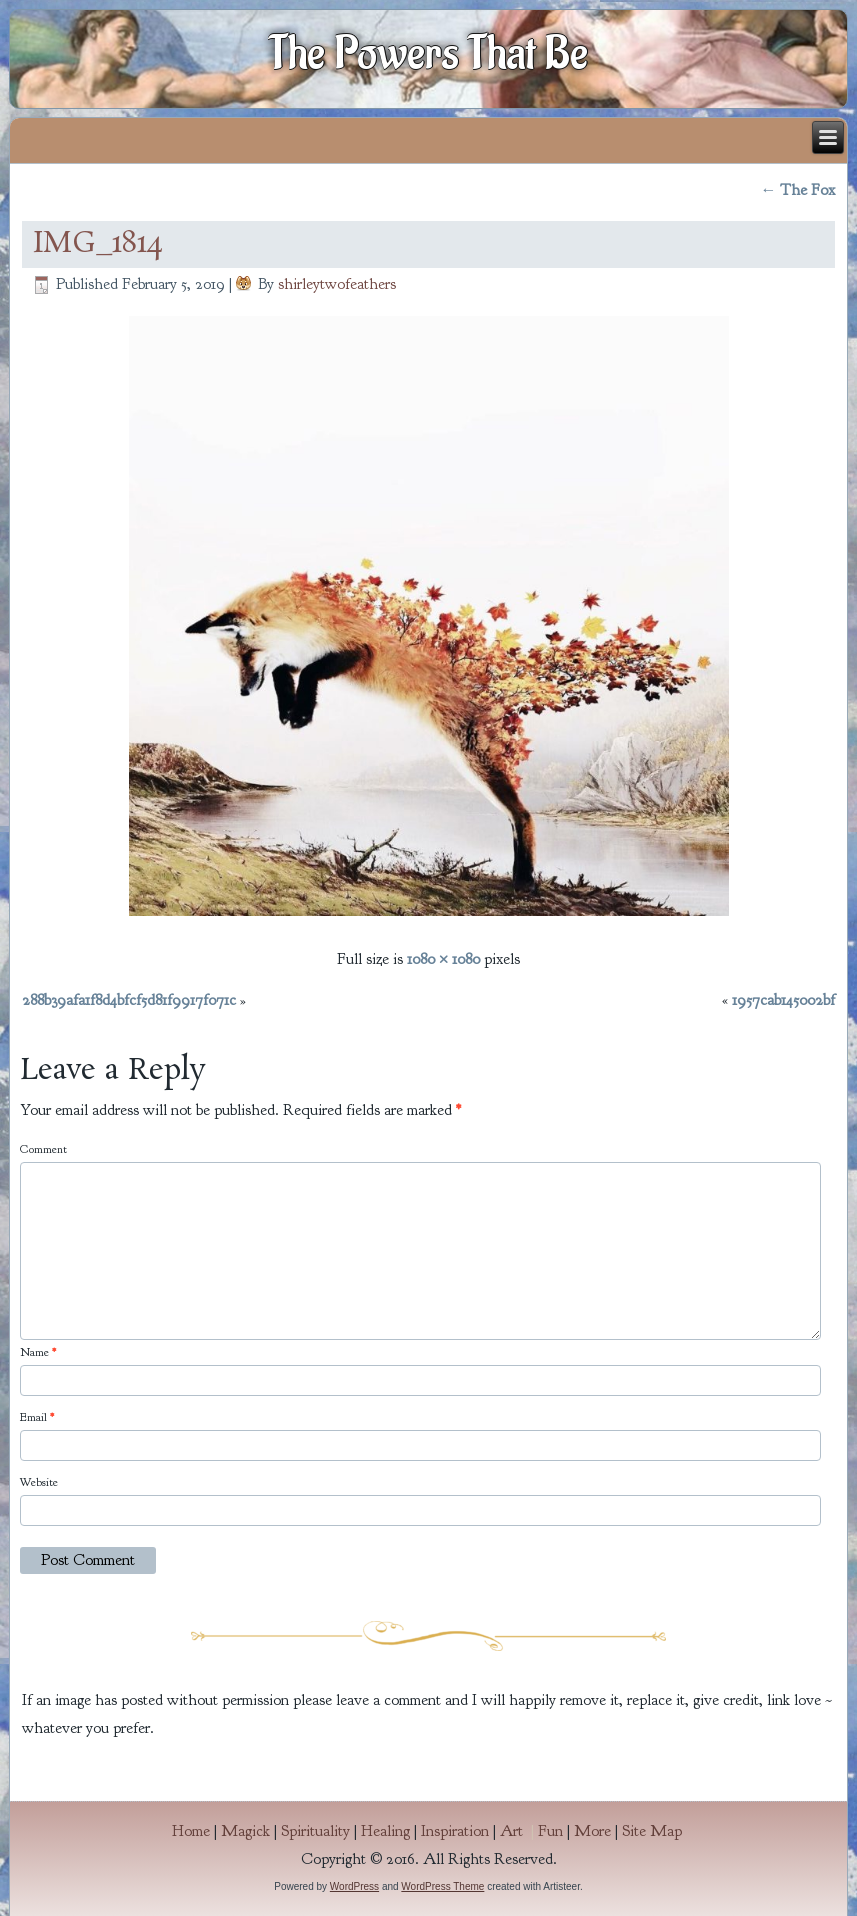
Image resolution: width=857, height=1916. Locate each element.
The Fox (797, 190)
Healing (385, 1831)
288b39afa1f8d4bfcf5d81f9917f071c (129, 1000)
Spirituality (315, 1831)
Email (37, 1417)
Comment (43, 1149)
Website (39, 1482)
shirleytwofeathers (337, 284)
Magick (245, 1831)
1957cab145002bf (783, 1000)
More (592, 1831)
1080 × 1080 (443, 959)
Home (191, 1831)
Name (38, 1352)
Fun (550, 1831)
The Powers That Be (428, 54)
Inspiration (455, 1831)
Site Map (652, 1831)
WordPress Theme (442, 1886)
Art (519, 1831)
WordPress (354, 1886)
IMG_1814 (97, 244)
